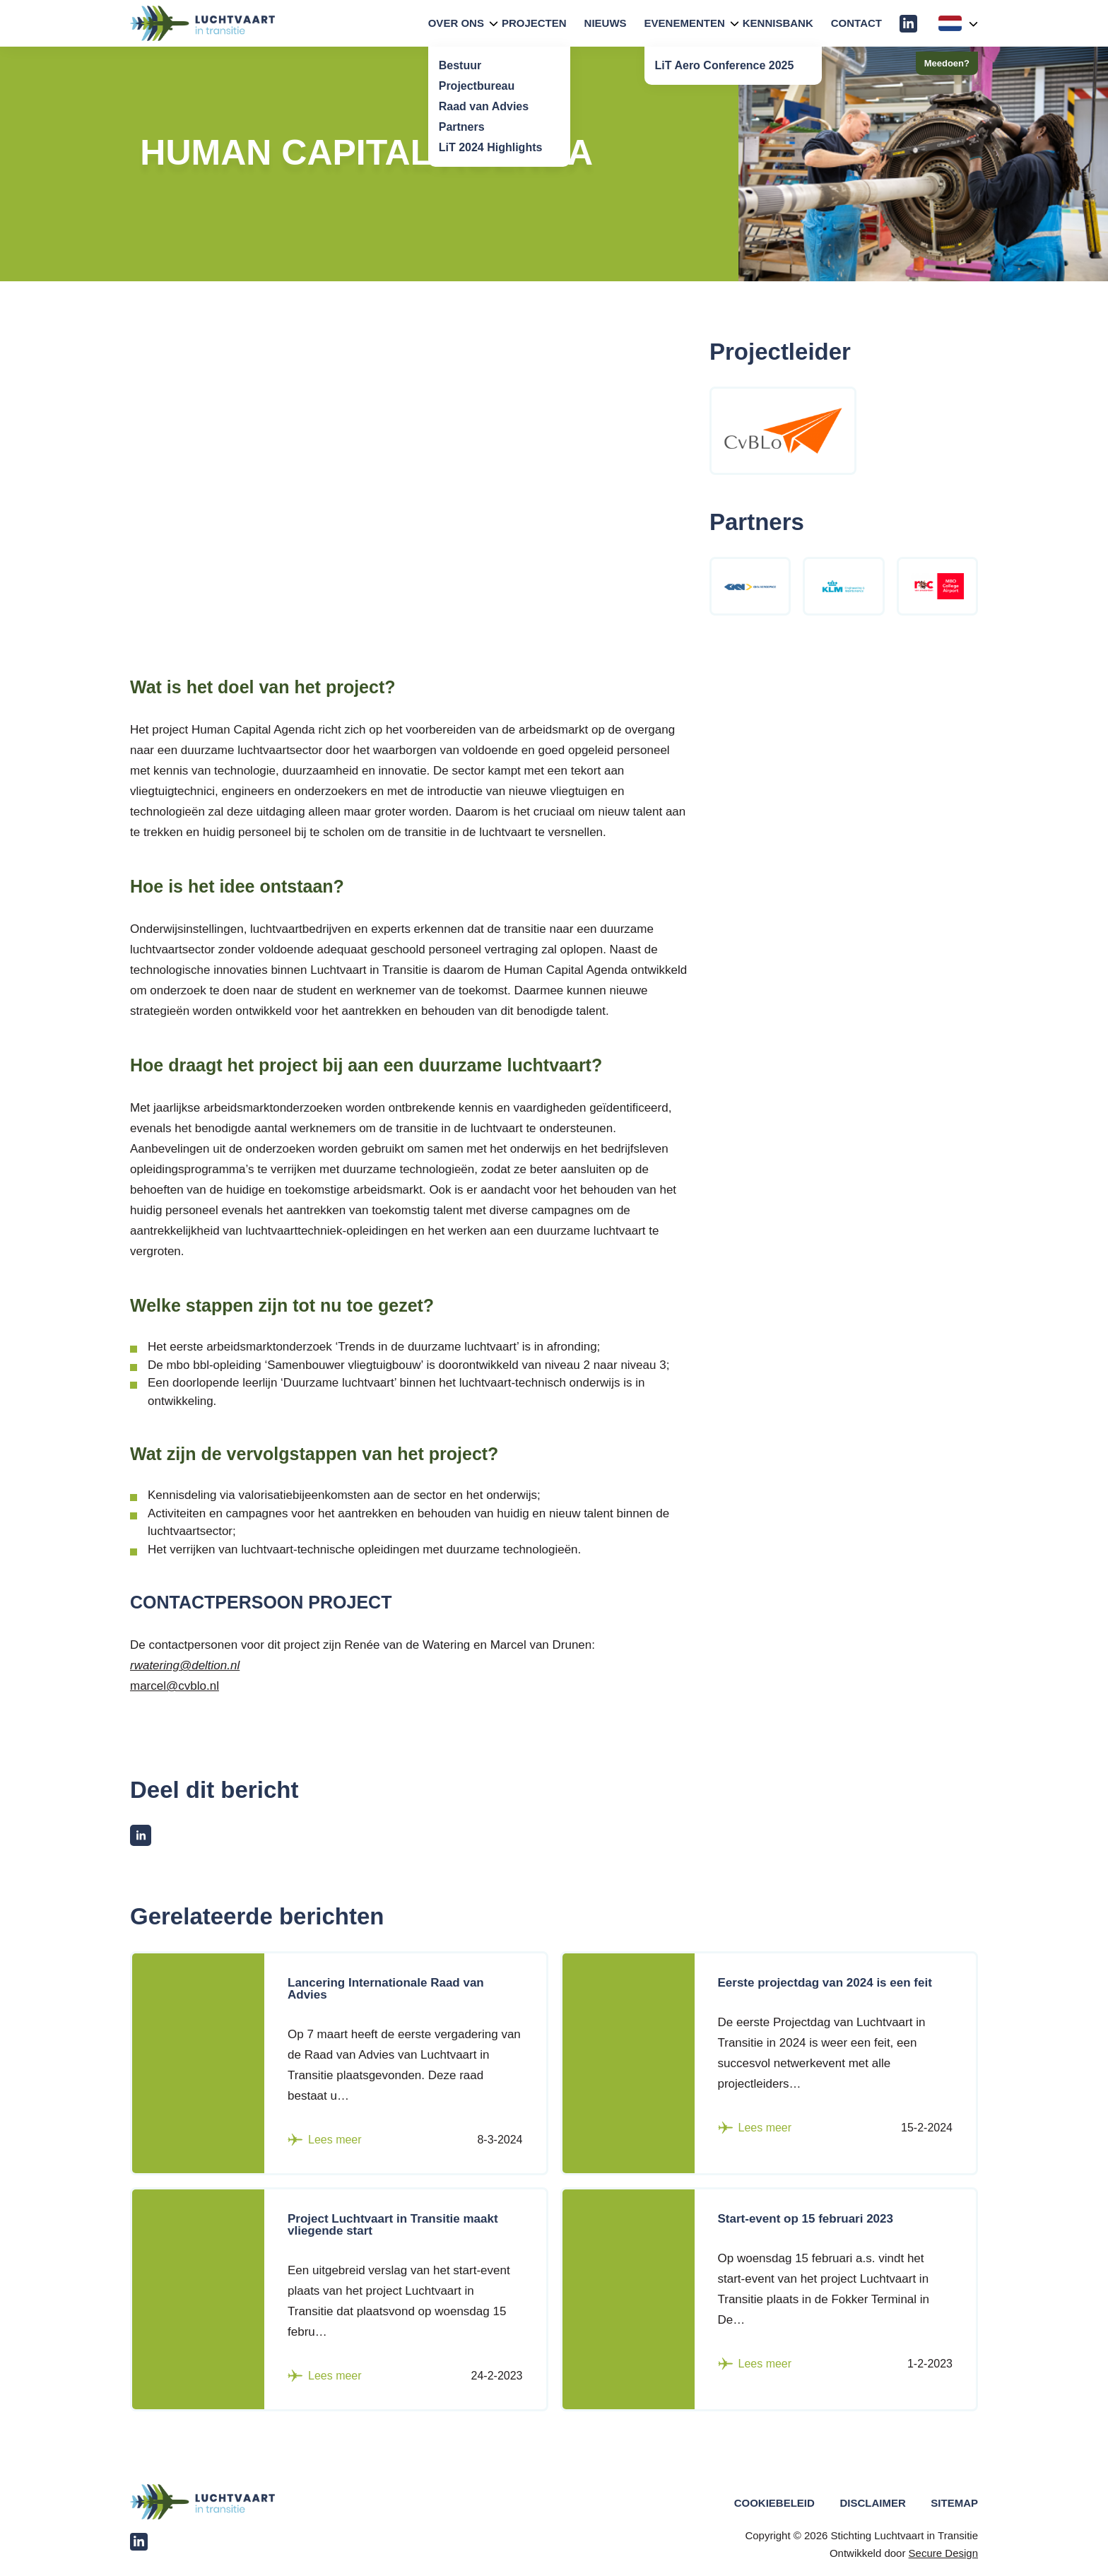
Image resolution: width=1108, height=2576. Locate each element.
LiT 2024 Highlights (491, 147)
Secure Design (943, 2553)
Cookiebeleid (774, 2503)
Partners (462, 127)
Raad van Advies (484, 106)
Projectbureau (477, 86)
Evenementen (684, 23)
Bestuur (460, 65)
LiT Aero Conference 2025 (724, 65)
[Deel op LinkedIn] (140, 1835)
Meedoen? (947, 63)
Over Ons (456, 23)
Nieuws (605, 23)
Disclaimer (872, 2503)
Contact (856, 23)
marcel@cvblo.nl (174, 1686)
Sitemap (954, 2503)
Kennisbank (778, 23)
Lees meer (325, 2139)
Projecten (534, 23)
